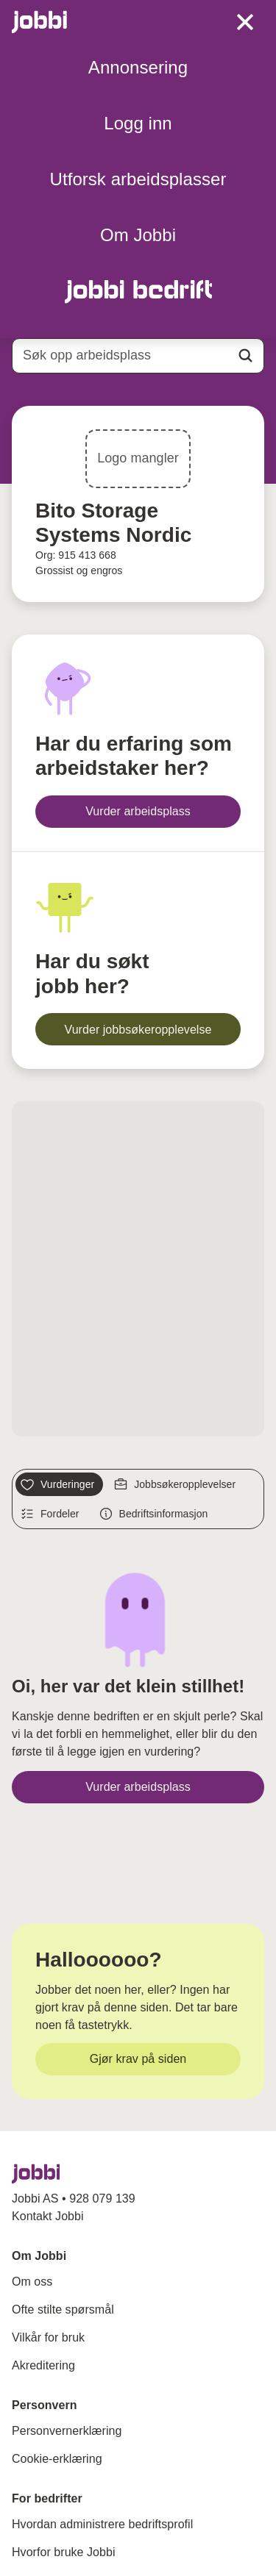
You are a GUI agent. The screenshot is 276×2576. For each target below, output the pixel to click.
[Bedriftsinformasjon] (155, 1513)
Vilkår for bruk (48, 2337)
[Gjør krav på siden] (138, 2059)
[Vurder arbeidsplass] (138, 811)
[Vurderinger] (59, 1484)
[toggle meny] (245, 22)
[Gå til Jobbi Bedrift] (138, 291)
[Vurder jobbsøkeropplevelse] (138, 1029)
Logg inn (138, 123)
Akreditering (43, 2365)
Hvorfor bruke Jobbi (64, 2552)
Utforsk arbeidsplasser (138, 179)
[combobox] (138, 355)
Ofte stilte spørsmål (63, 2309)
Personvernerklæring (66, 2431)
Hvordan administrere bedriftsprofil (102, 2524)
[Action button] (245, 355)
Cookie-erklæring (57, 2458)
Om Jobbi (138, 235)
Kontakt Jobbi (48, 2216)
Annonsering (138, 67)
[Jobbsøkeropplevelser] (176, 1484)
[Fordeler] (51, 1513)
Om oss (32, 2281)
